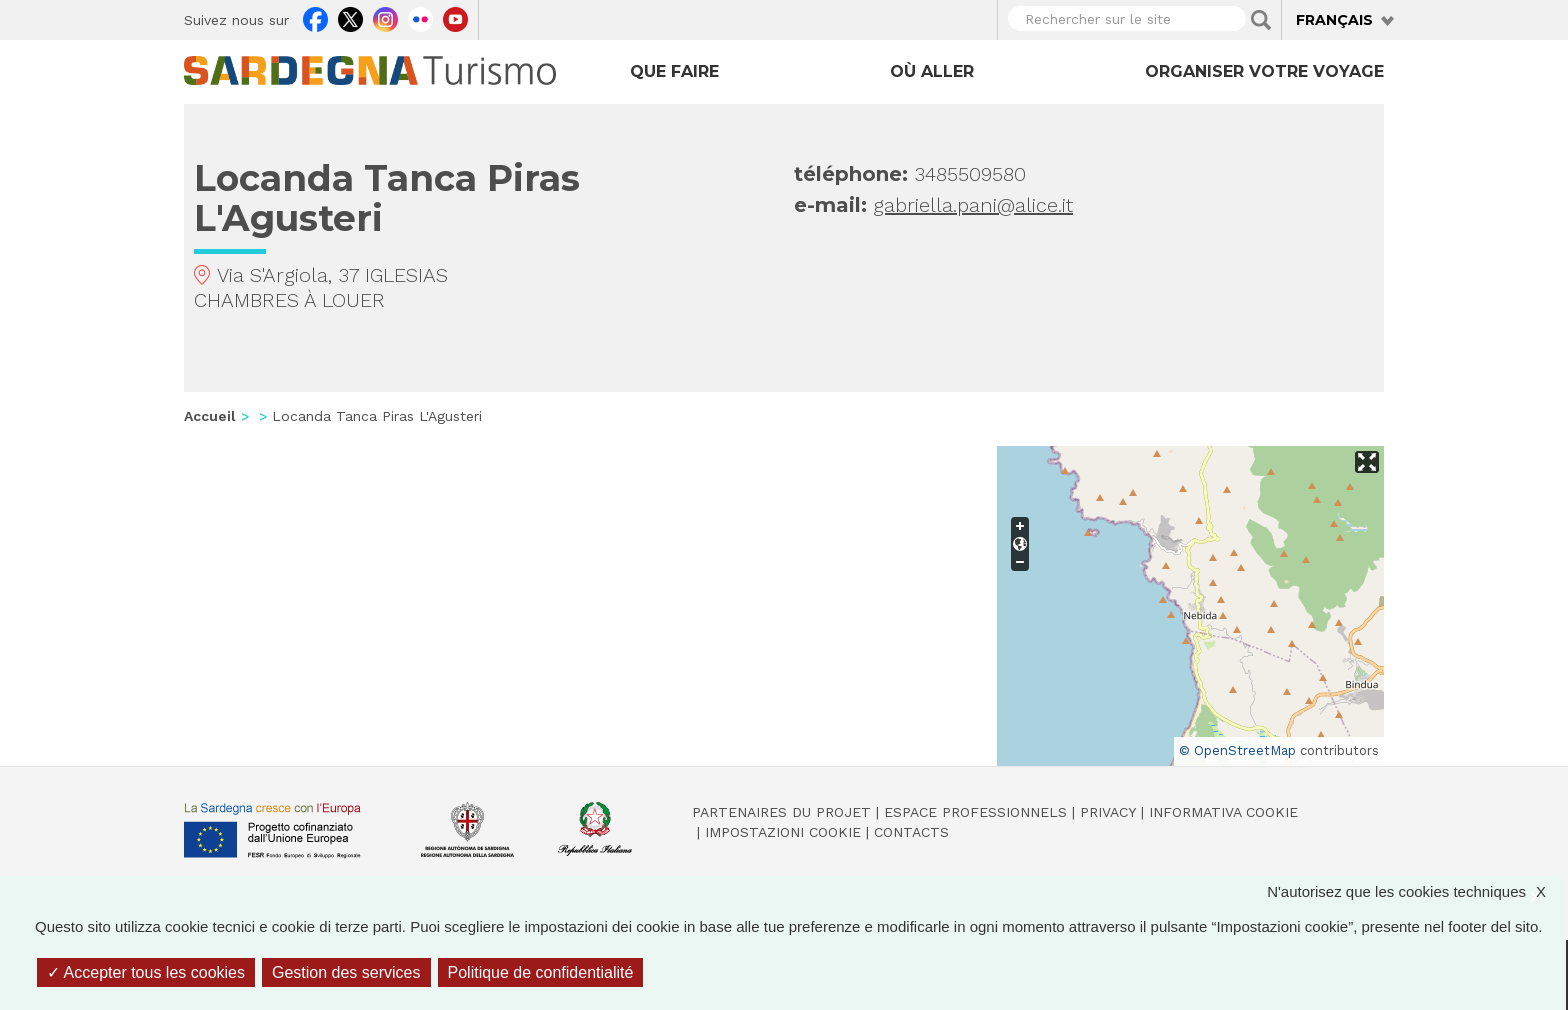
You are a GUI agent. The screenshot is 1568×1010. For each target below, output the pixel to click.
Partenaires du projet (781, 812)
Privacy (1108, 812)
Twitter (350, 17)
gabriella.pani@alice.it (973, 205)
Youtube (455, 17)
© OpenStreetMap (1237, 750)
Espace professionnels (975, 812)
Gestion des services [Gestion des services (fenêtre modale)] (346, 972)
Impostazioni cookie (783, 832)
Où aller (932, 71)
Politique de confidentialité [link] (541, 972)
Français (1334, 20)
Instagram (385, 17)
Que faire (674, 71)
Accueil (210, 416)
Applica (1261, 20)
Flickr (420, 17)
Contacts (911, 832)
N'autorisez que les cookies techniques (1416, 891)
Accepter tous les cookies (146, 972)
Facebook (315, 17)
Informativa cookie (1223, 812)
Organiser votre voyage (1264, 71)
